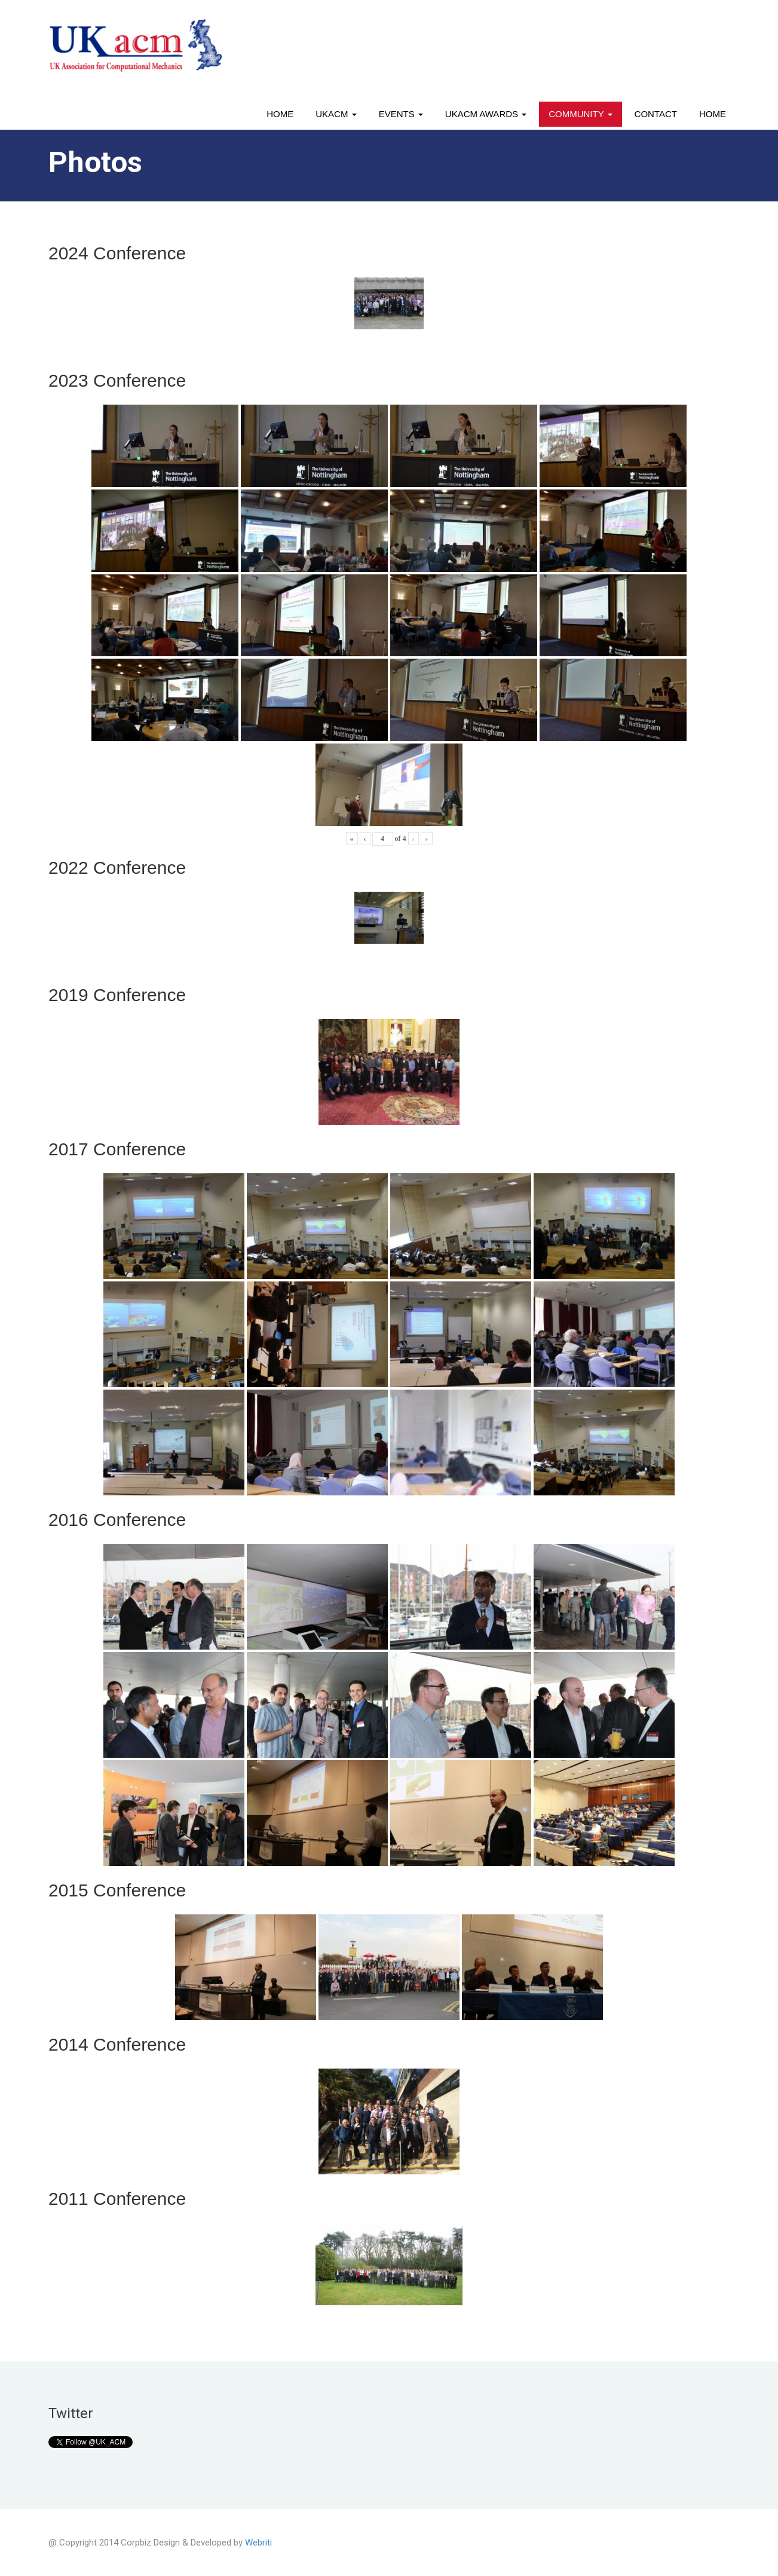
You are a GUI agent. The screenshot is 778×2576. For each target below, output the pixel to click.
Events (401, 114)
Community (580, 114)
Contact (656, 114)
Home (280, 114)
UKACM (336, 114)
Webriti (258, 2542)
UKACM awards (485, 114)
